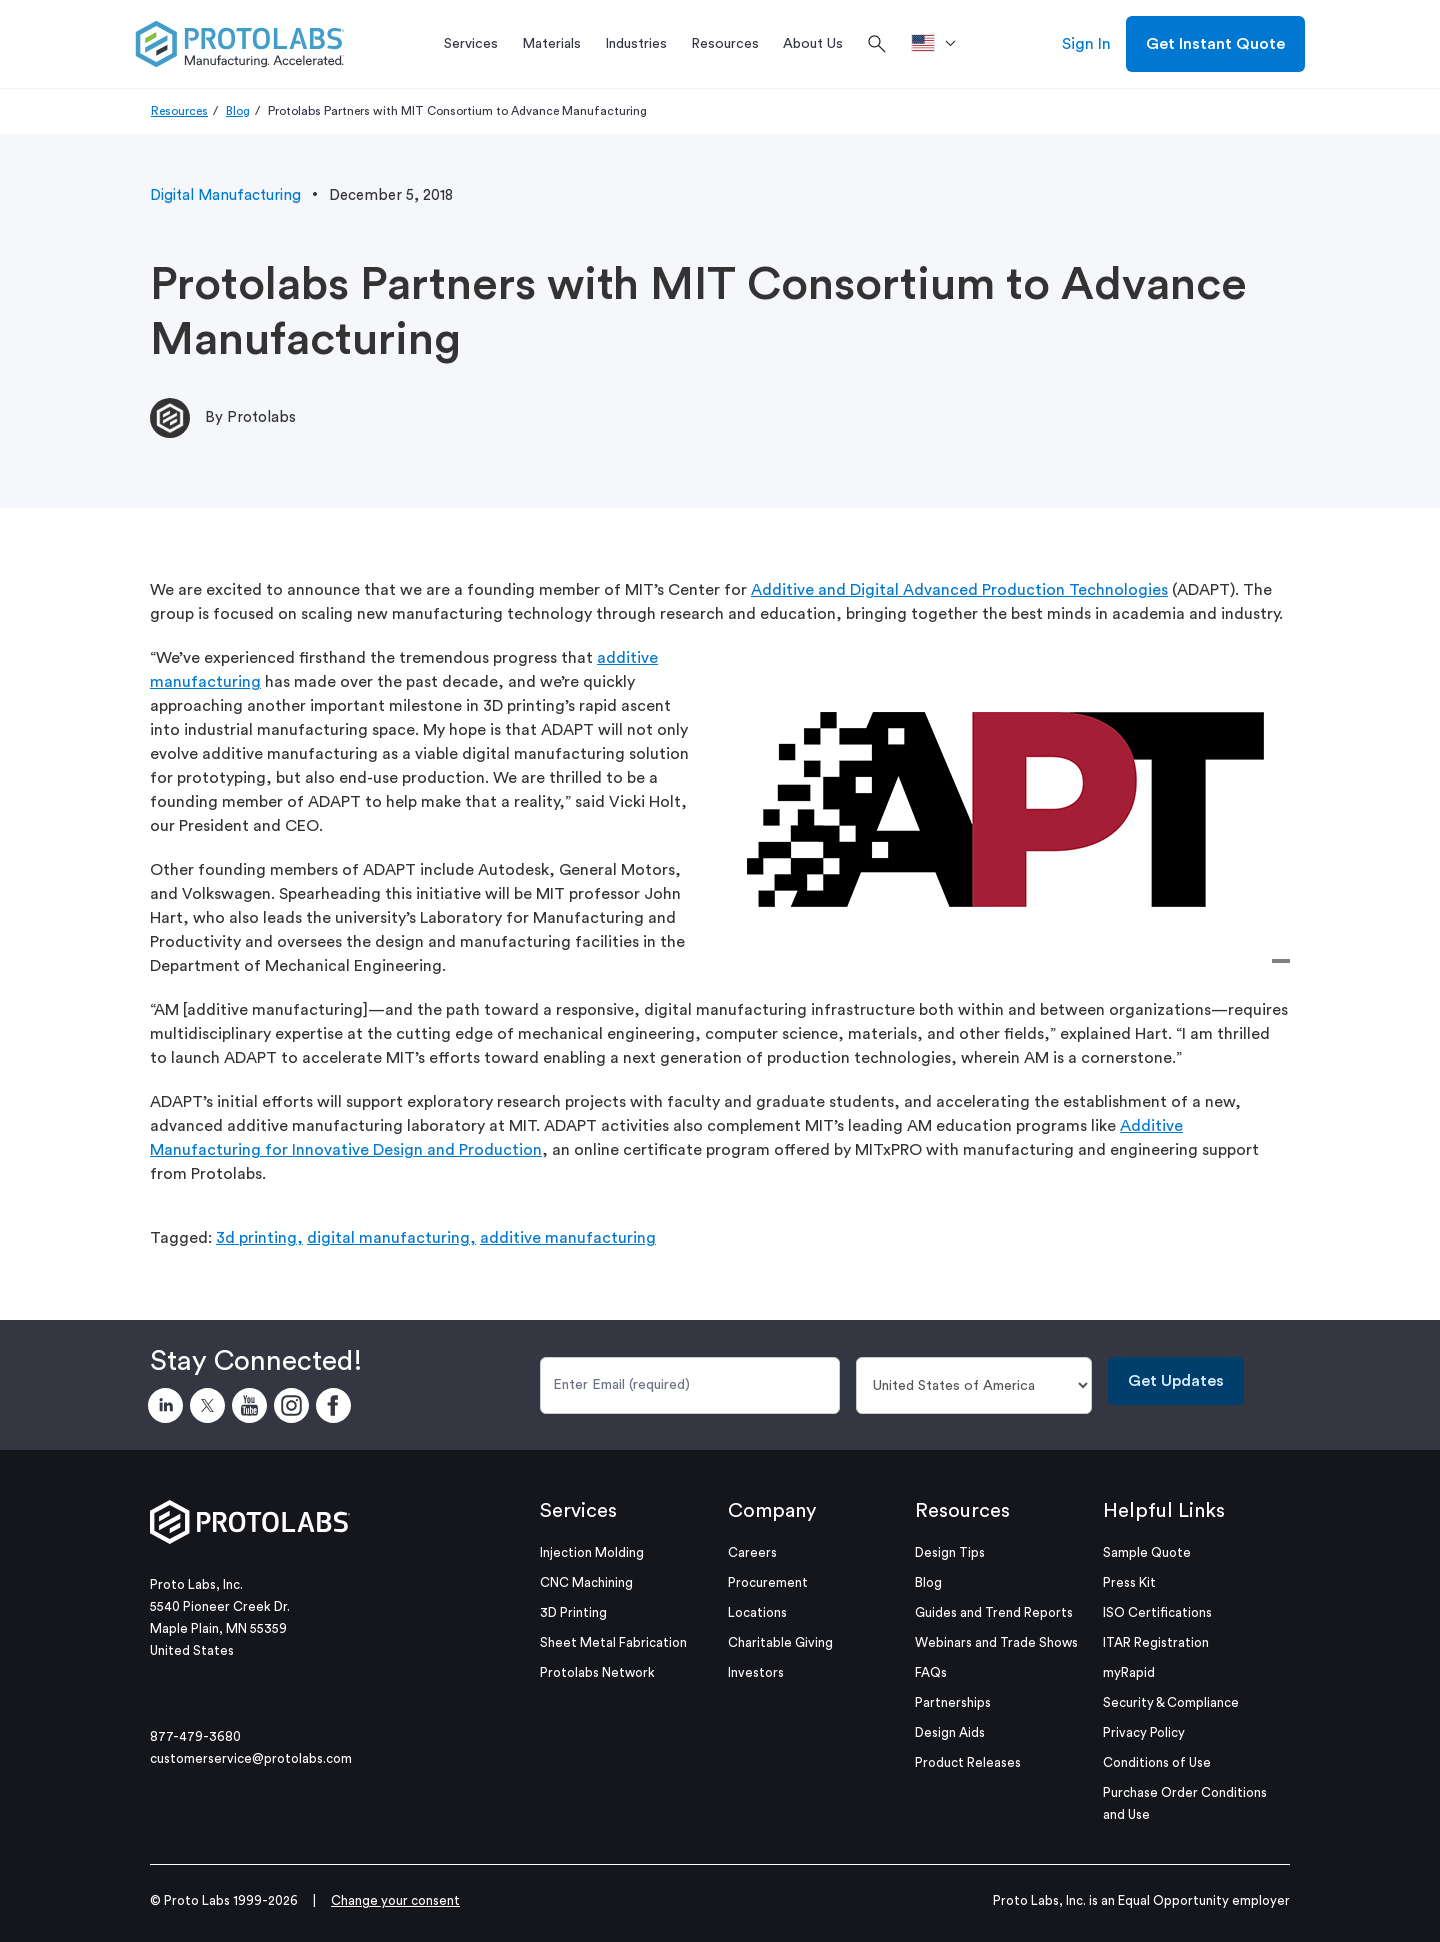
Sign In (1086, 44)
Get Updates (1176, 1381)
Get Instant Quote (1215, 44)
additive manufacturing (568, 1238)
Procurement (768, 1582)
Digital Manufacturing (225, 195)
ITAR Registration (1156, 1642)
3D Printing (573, 1612)
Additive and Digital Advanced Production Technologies (959, 590)
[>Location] (940, 44)
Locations (757, 1612)
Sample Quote (1147, 1552)
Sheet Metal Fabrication (613, 1642)
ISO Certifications (1157, 1612)
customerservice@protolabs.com (251, 1758)
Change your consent (395, 1900)
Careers (752, 1552)
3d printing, (259, 1238)
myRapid (1129, 1672)
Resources (179, 111)
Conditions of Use (1157, 1762)
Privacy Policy (1144, 1732)
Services (578, 1511)
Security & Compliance (1171, 1702)
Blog (238, 111)
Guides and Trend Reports (994, 1612)
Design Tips (950, 1552)
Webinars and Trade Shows (996, 1642)
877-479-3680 (195, 1736)
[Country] (974, 1385)
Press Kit (1129, 1582)
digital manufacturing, (391, 1238)
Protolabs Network (597, 1672)
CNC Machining (586, 1582)
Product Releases (968, 1762)
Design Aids (950, 1732)
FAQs (931, 1672)
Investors (756, 1672)
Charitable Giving (780, 1642)
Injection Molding (592, 1552)
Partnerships (953, 1702)
